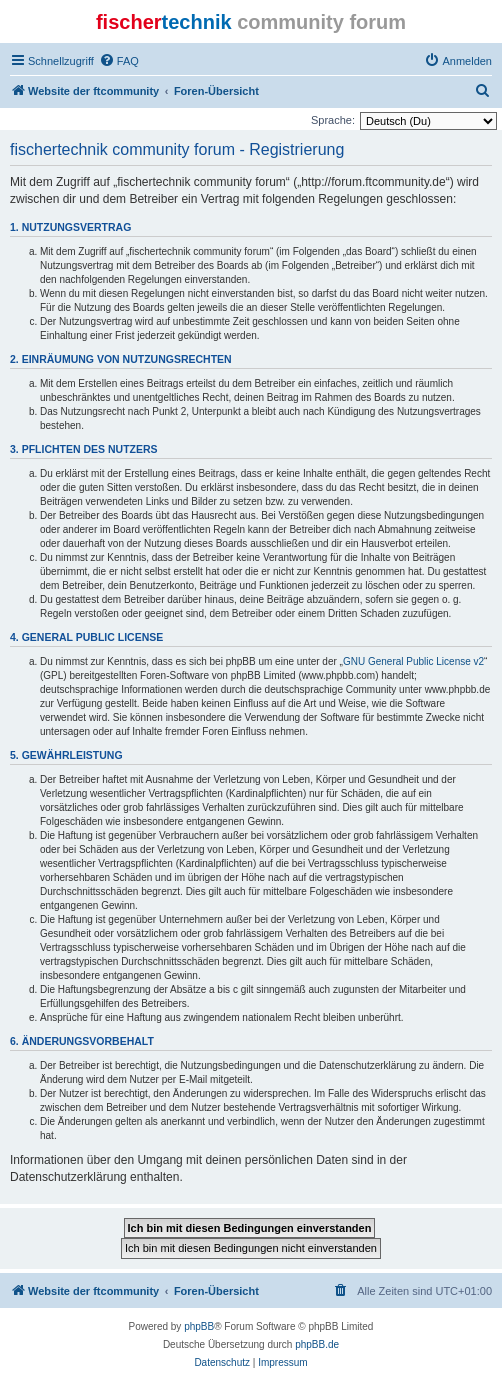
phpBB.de (317, 1344)
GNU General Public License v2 (413, 661)
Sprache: (333, 120)
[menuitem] (119, 61)
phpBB (199, 1326)
